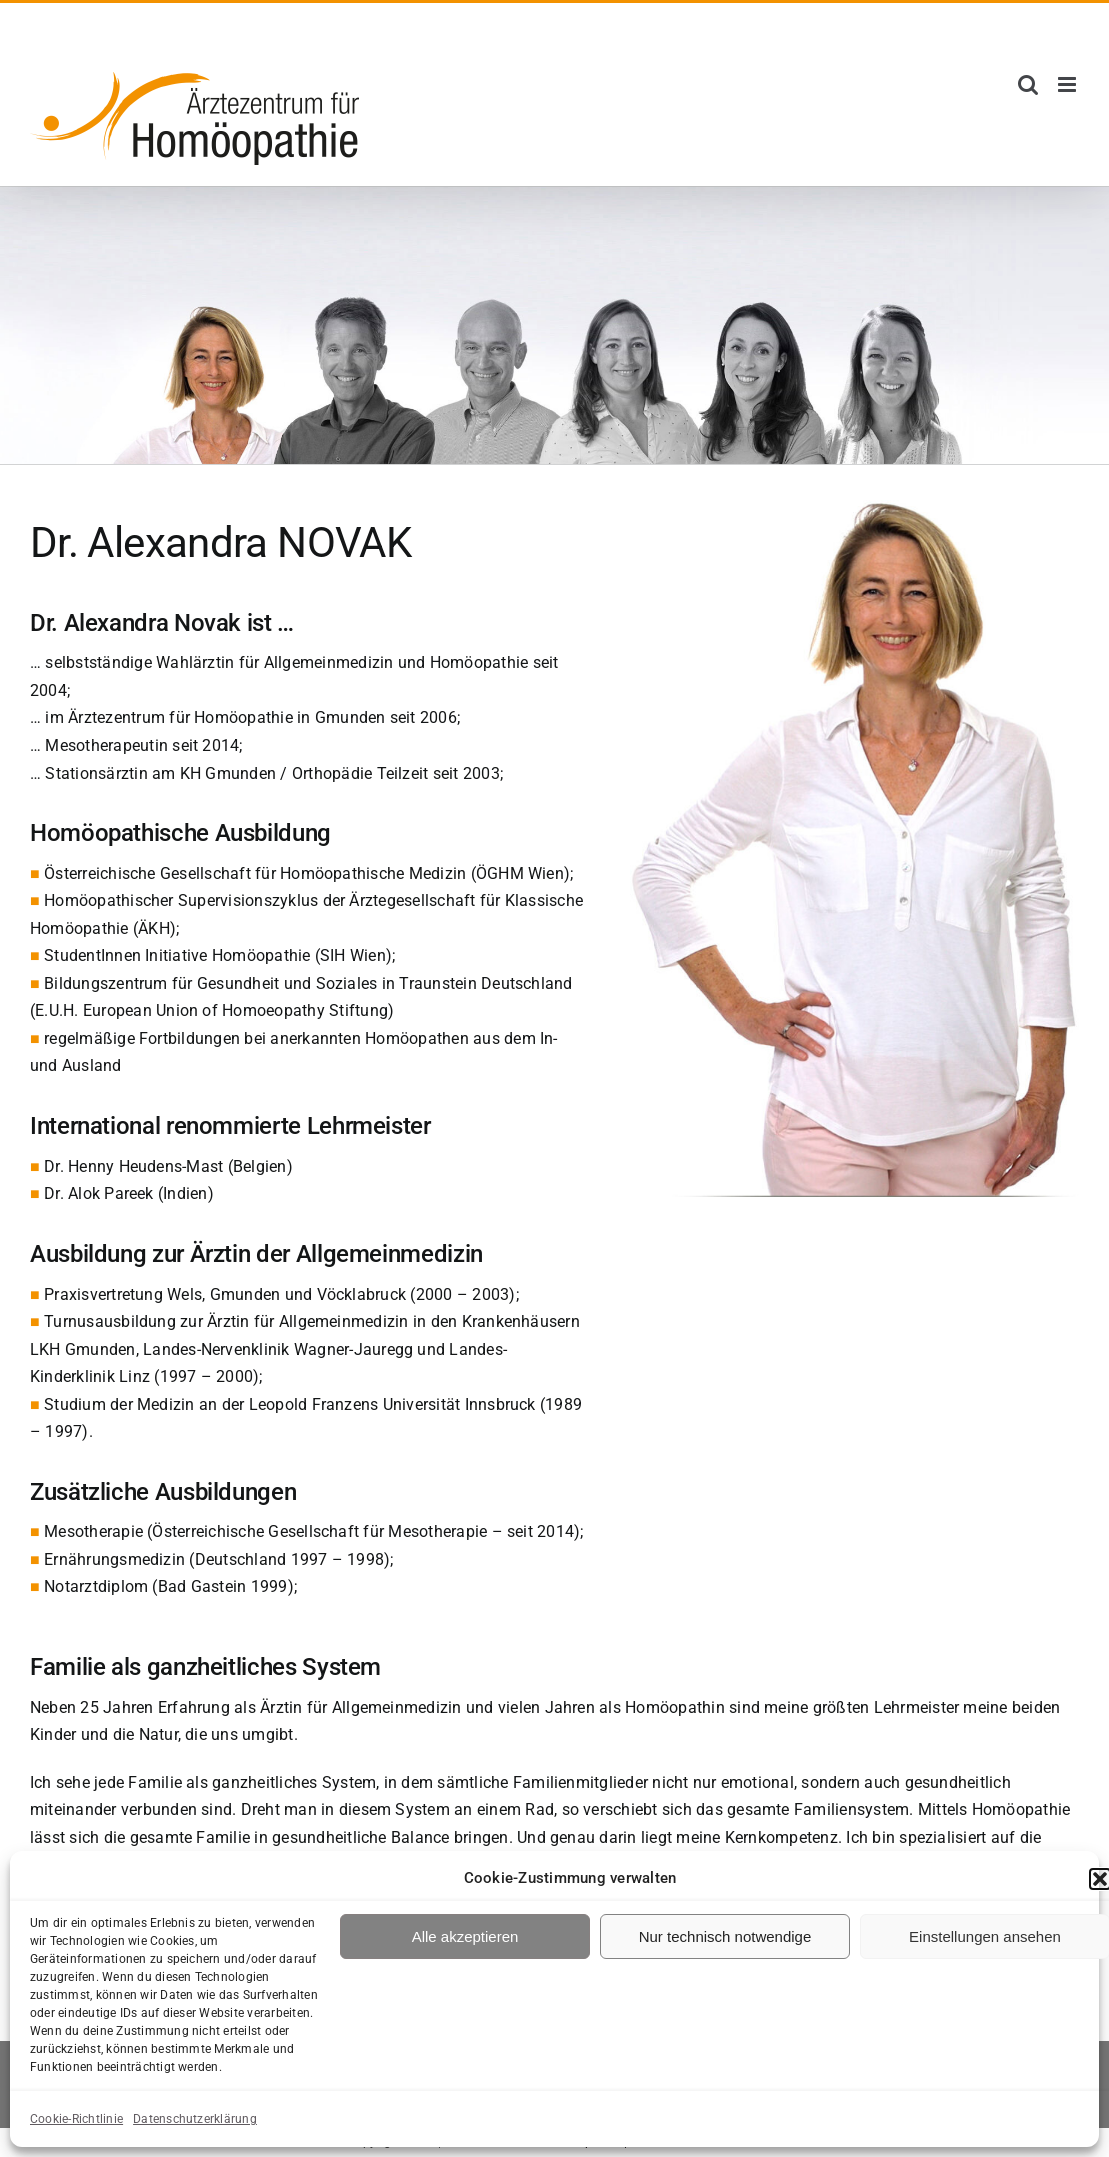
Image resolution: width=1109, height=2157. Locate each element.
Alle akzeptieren (465, 1936)
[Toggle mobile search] (1028, 84)
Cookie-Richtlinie (76, 2119)
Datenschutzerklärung (195, 2119)
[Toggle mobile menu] (1068, 84)
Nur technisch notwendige (725, 1936)
